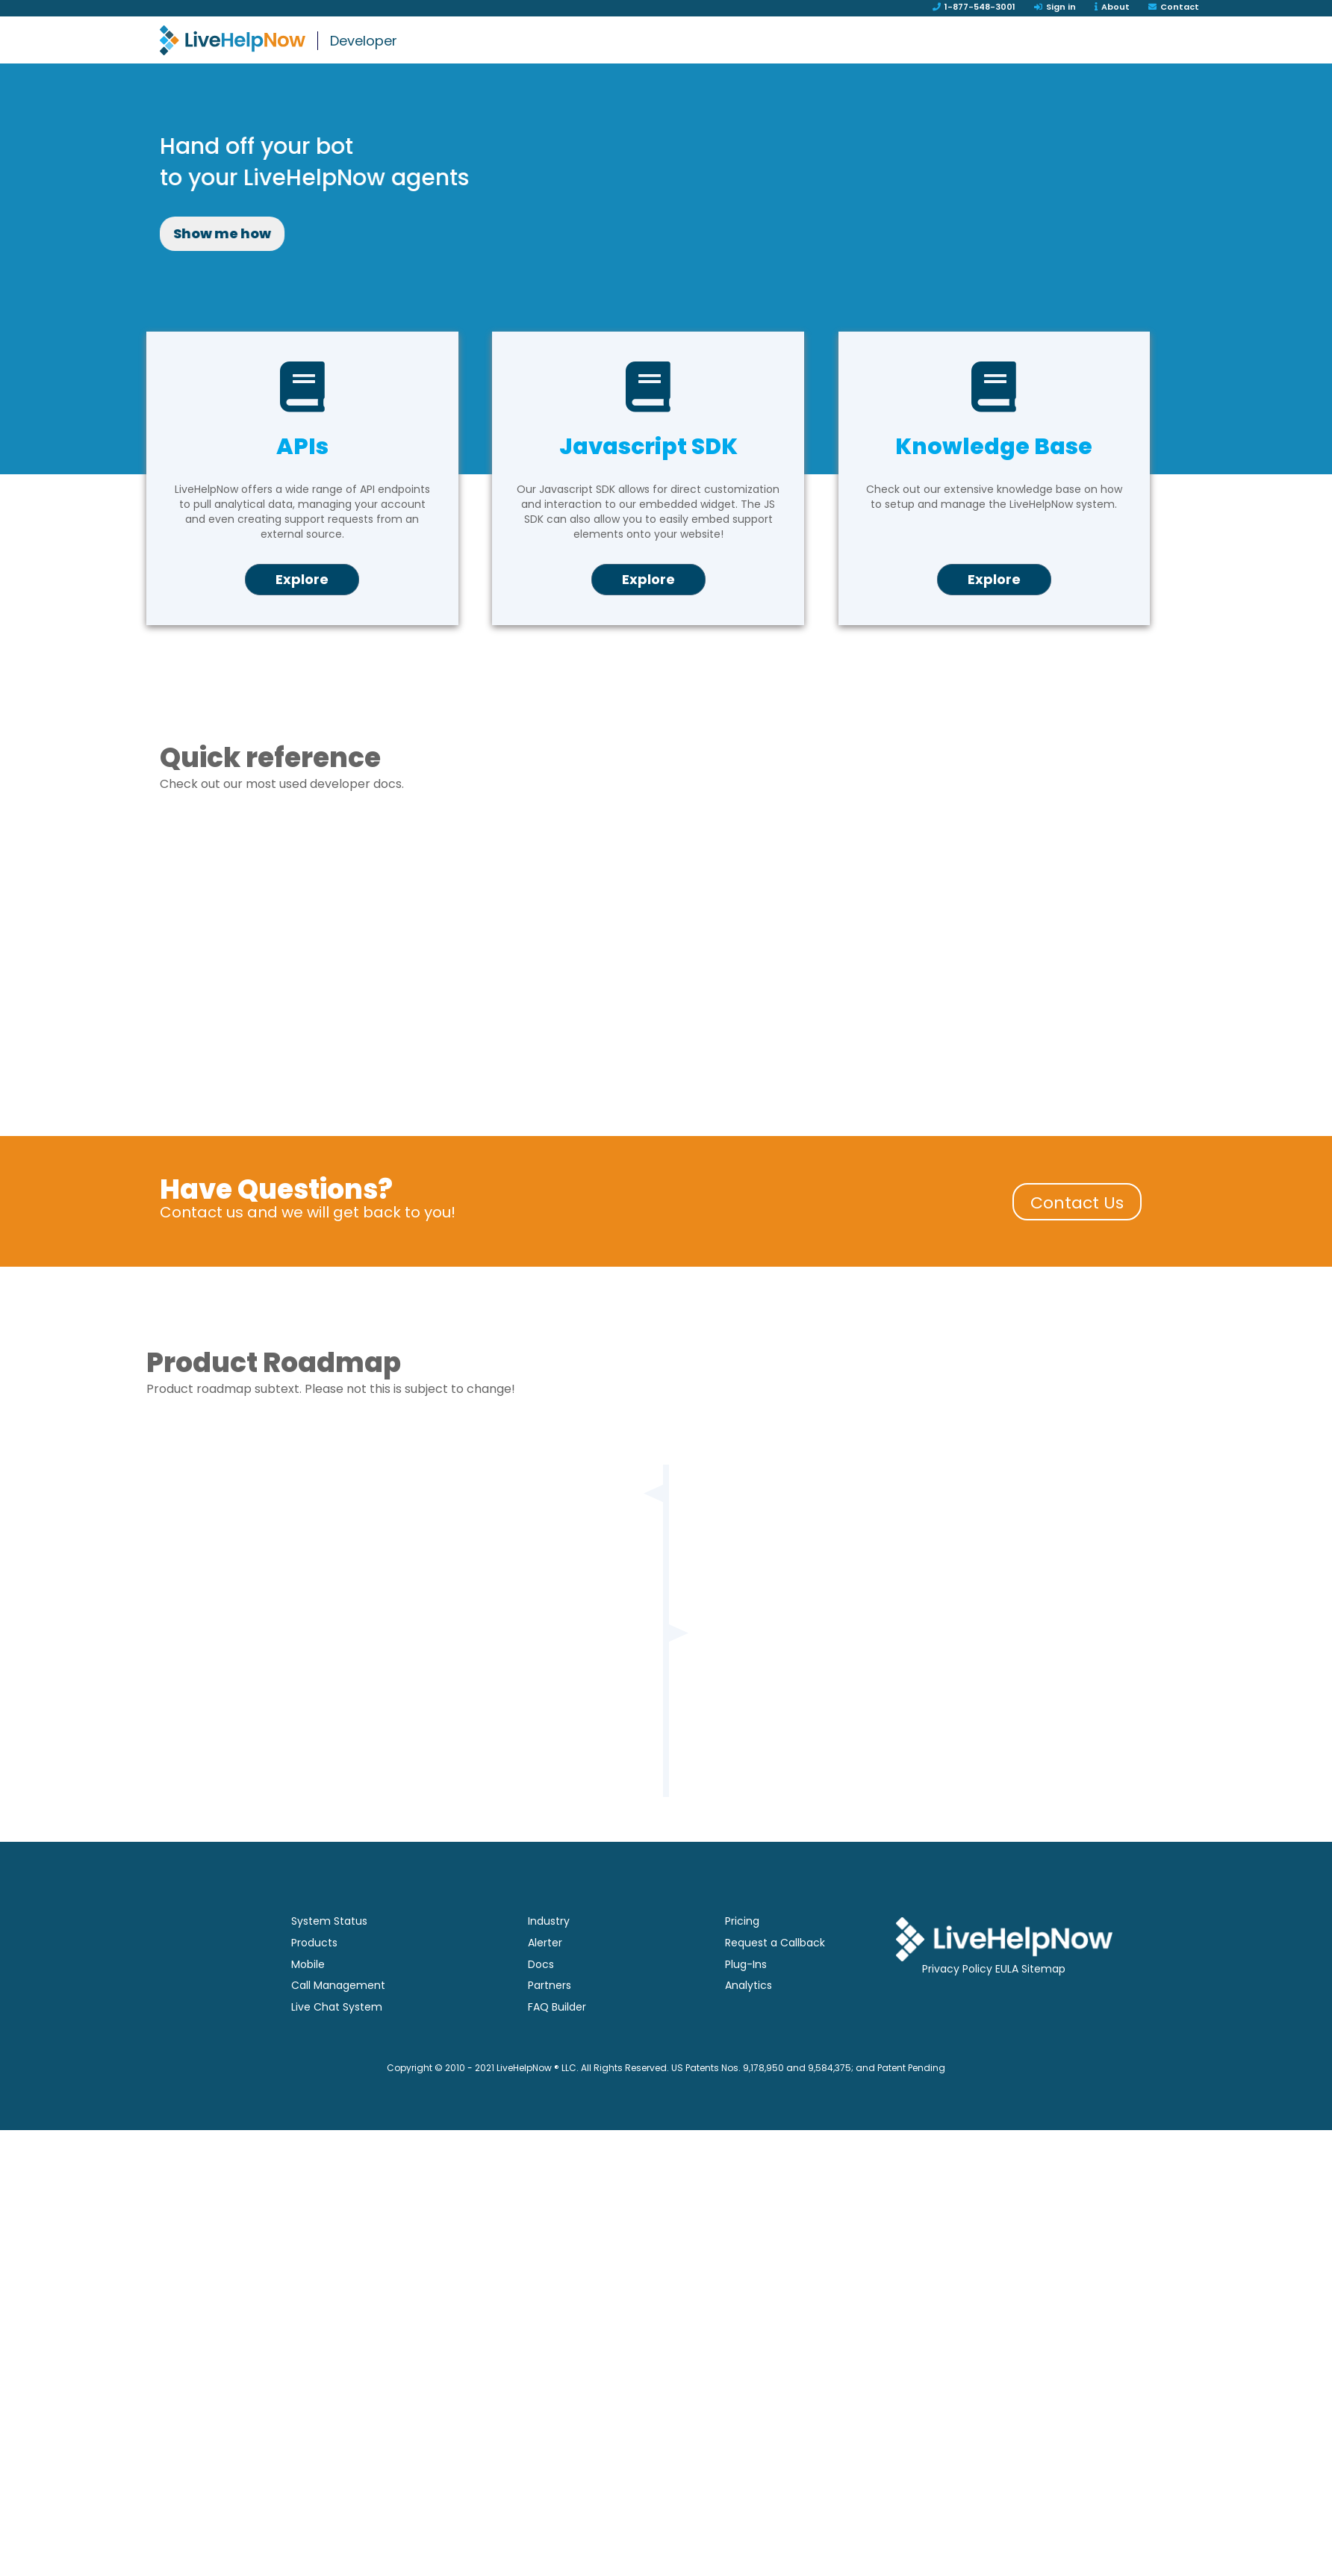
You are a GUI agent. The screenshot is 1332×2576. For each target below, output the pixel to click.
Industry (549, 1960)
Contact (1173, 7)
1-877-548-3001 (974, 7)
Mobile (308, 2002)
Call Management (338, 2024)
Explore (302, 618)
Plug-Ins (746, 2002)
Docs (541, 2002)
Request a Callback (775, 1982)
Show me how (511, 233)
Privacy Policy (957, 2008)
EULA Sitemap (1030, 2008)
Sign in (1055, 7)
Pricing (742, 1960)
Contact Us (1077, 1241)
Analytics (748, 2024)
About (1112, 7)
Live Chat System (336, 2046)
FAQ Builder (557, 2046)
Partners (549, 2024)
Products (314, 1982)
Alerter (545, 1982)
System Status (329, 1960)
